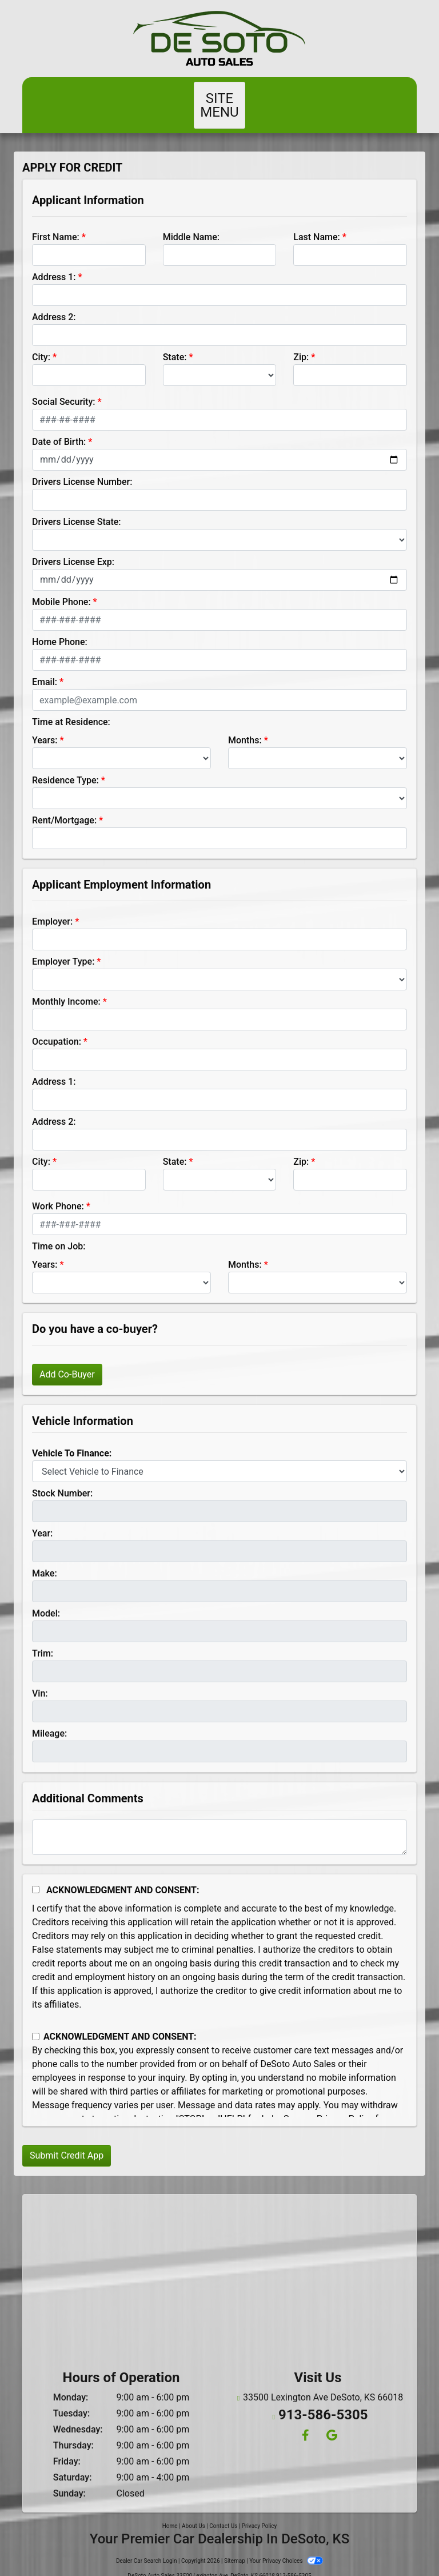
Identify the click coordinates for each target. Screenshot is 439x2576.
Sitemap (234, 2547)
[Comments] (219, 1823)
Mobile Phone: (61, 588)
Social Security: (63, 388)
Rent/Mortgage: (64, 806)
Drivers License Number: (82, 468)
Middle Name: (191, 223)
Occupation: (56, 1027)
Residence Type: (65, 766)
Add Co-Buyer (67, 1360)
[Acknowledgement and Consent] (35, 1876)
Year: (42, 1519)
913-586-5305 (323, 2397)
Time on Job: (58, 1232)
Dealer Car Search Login (146, 2547)
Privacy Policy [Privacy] (259, 2512)
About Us (193, 2512)
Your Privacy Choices (286, 2547)
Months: (245, 726)
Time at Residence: (71, 708)
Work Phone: (58, 1192)
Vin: (40, 1679)
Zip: (301, 343)
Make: (44, 1559)
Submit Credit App (66, 2141)
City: (41, 343)
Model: (46, 1599)
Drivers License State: (76, 508)
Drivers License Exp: (73, 548)
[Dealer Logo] (219, 38)
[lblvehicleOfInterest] (219, 1457)
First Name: (55, 223)
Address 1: (53, 263)
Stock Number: (62, 1479)
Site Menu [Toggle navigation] (219, 98)
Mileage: (49, 1719)
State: (175, 343)
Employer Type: (63, 947)
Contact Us (223, 2512)
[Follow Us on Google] (330, 2415)
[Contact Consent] (35, 2022)
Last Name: (316, 223)
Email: (44, 668)
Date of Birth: (59, 428)
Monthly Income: (66, 987)
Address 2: (53, 303)
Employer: (52, 907)
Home (170, 2512)
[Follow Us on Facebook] (305, 2415)
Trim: (42, 1639)
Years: (45, 726)
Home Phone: (59, 628)
